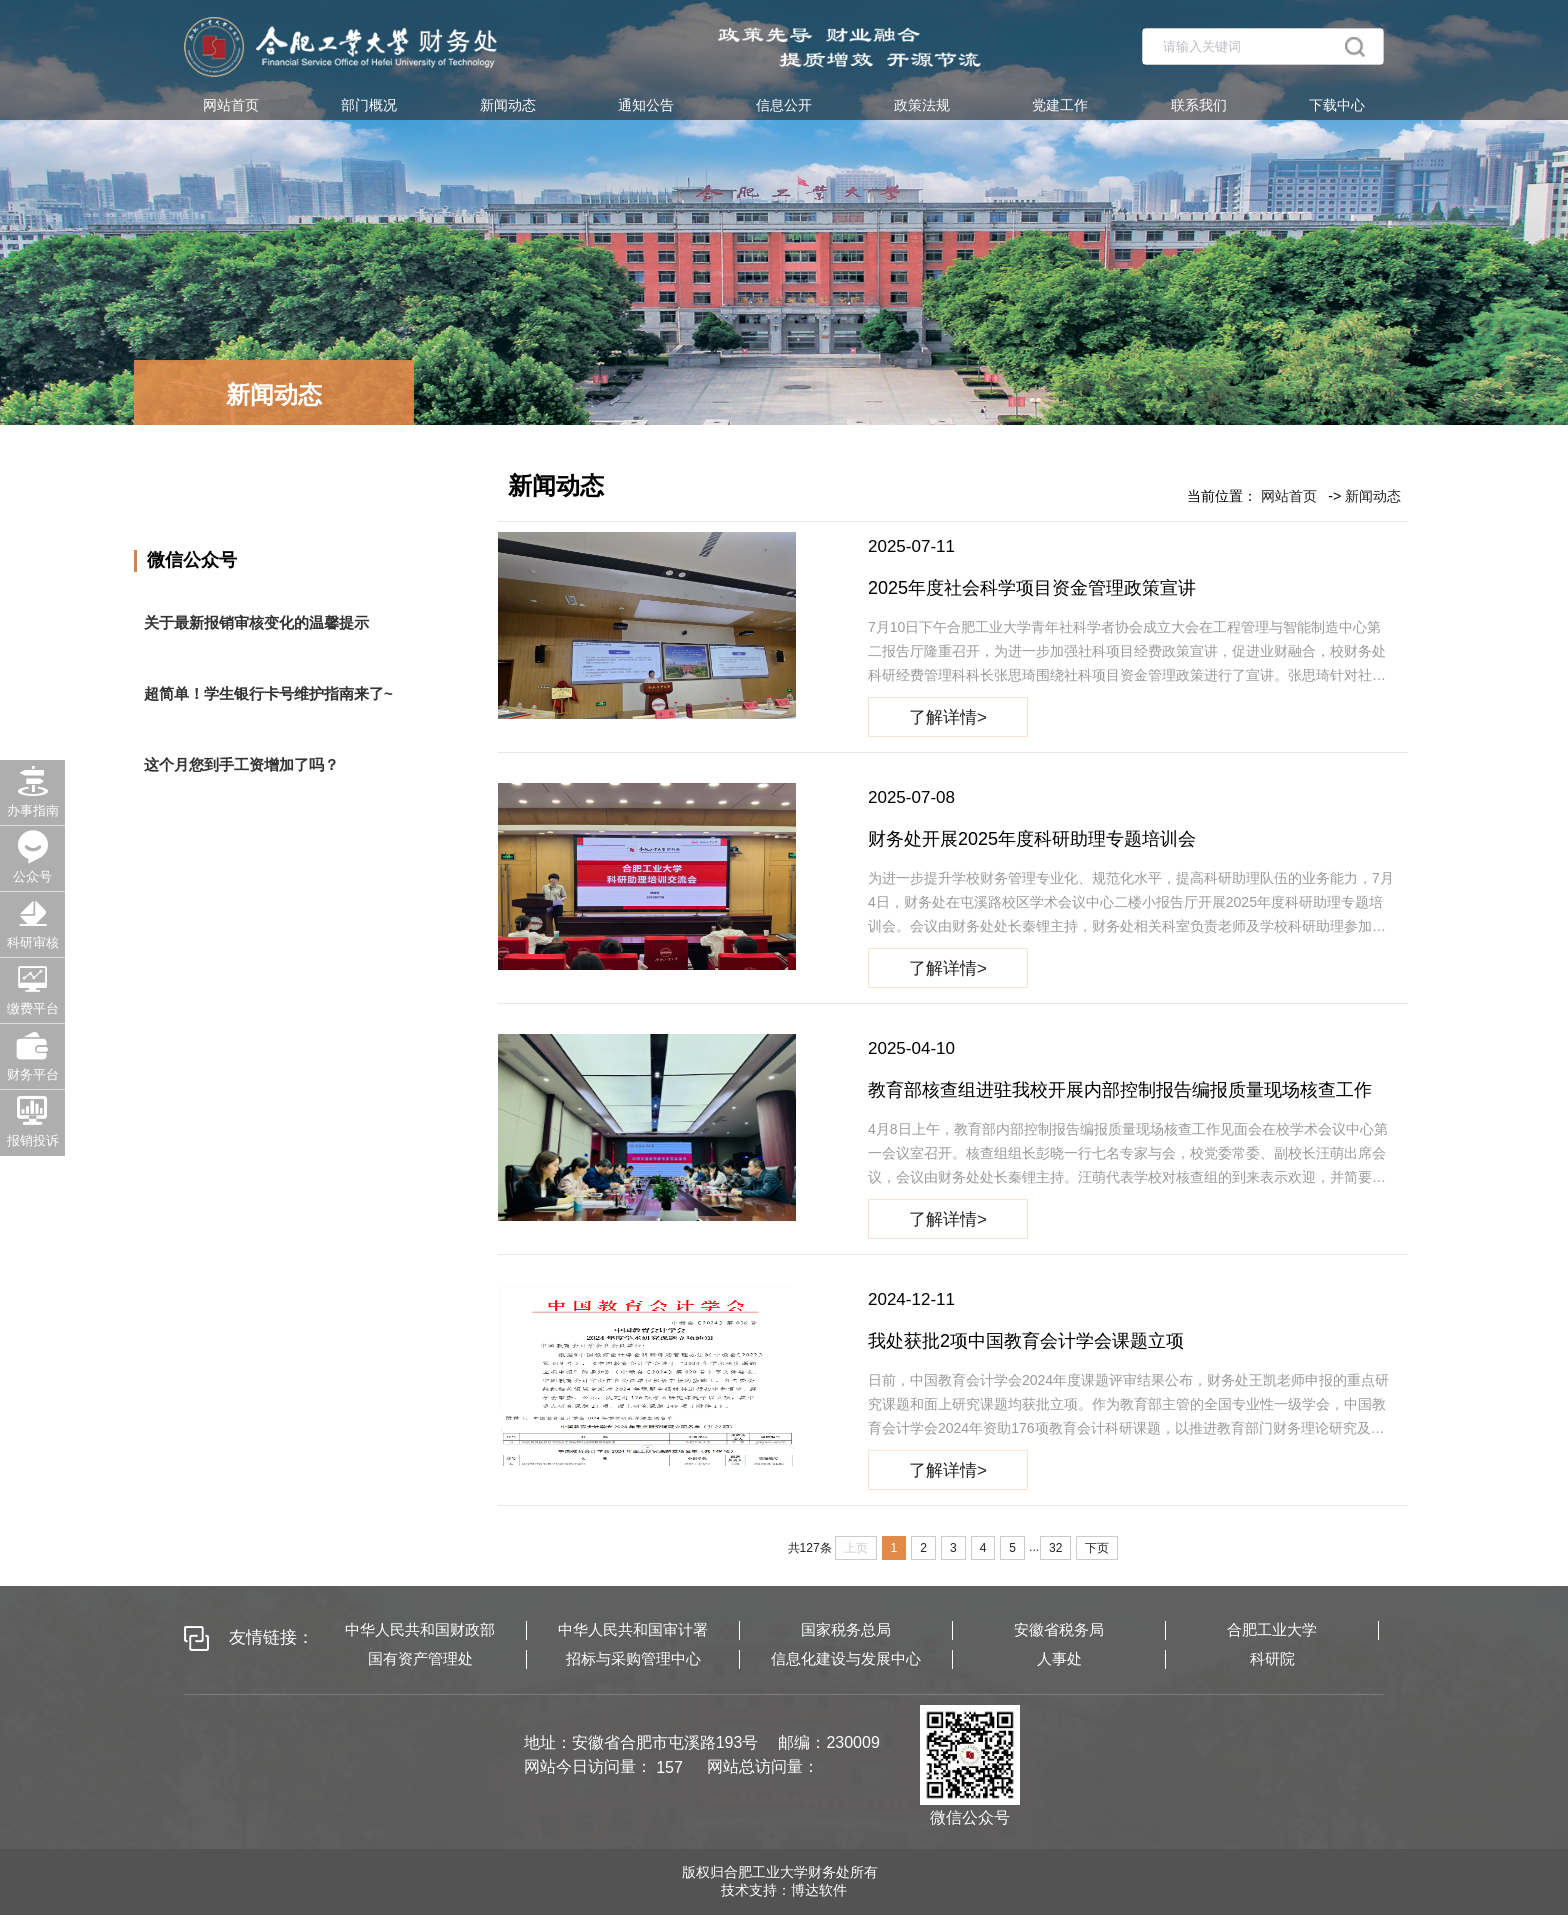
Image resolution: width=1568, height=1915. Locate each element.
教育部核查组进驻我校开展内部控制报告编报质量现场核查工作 (1120, 1090)
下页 (1097, 1548)
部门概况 (369, 105)
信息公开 (784, 105)
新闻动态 (508, 105)
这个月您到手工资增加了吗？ (241, 764)
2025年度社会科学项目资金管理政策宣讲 (1032, 588)
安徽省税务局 (1059, 1629)
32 (1055, 1548)
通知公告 (646, 105)
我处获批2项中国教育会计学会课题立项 (1026, 1341)
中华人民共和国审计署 (633, 1629)
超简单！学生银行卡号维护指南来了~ (268, 693)
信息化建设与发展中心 (846, 1658)
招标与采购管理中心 (633, 1658)
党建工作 (1060, 105)
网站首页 (231, 105)
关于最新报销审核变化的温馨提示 (256, 622)
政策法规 (922, 105)
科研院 (1272, 1658)
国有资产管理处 (420, 1658)
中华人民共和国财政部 (420, 1629)
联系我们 (1199, 105)
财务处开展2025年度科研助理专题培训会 (1032, 839)
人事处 (1059, 1658)
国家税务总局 (846, 1629)
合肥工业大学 (1272, 1629)
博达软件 (819, 1890)
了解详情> (948, 716)
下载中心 (1337, 105)
